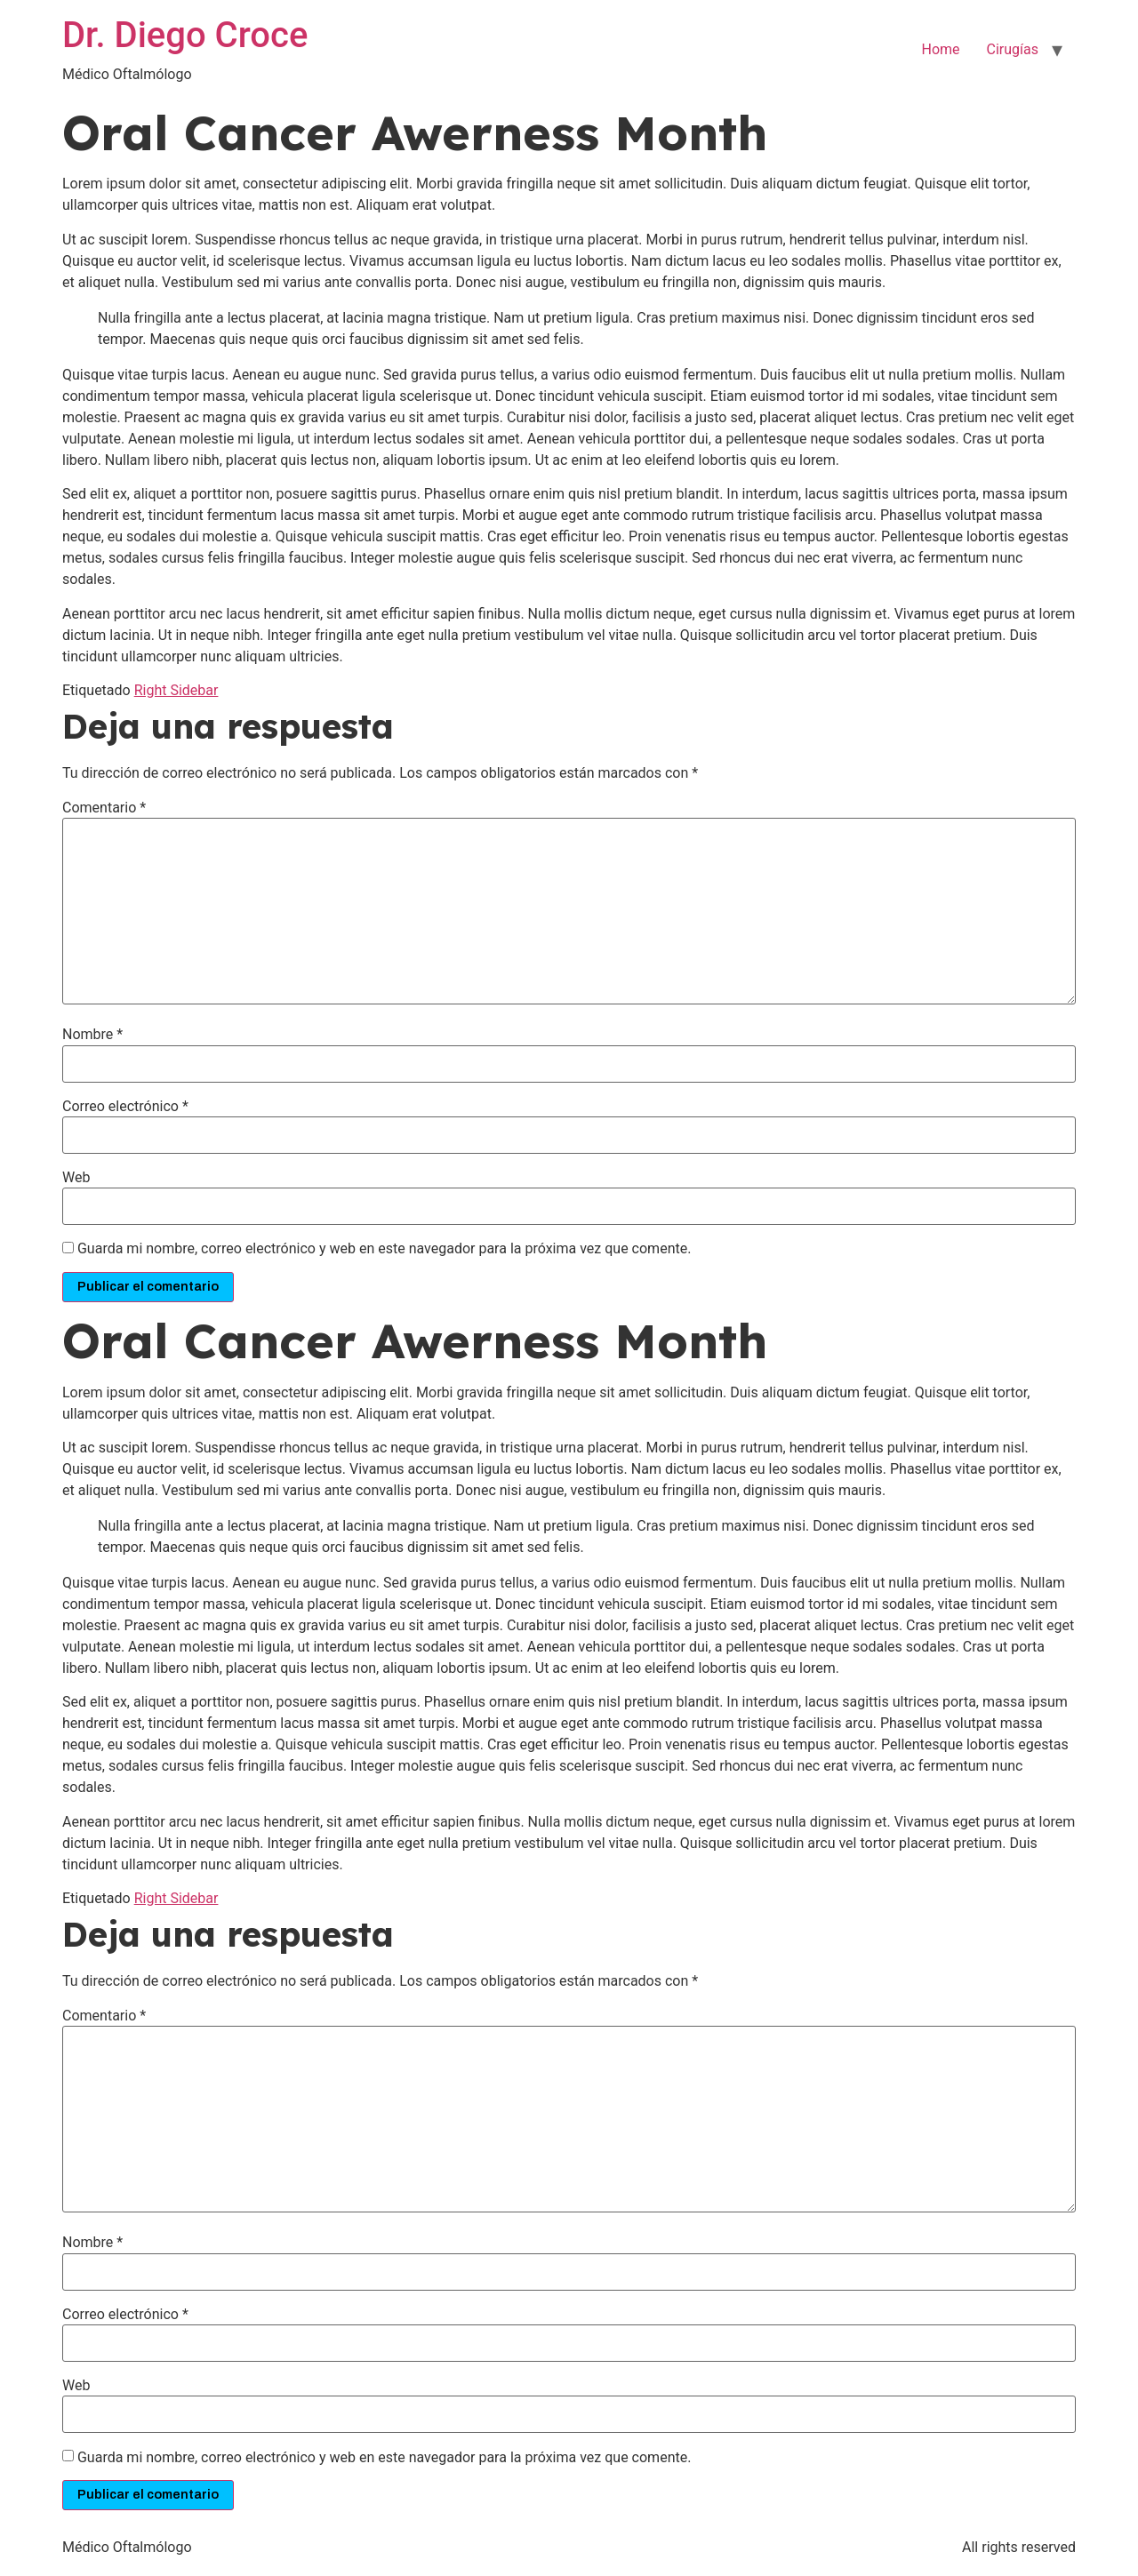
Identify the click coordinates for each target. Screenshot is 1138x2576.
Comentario (104, 808)
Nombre (92, 1035)
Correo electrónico (125, 1107)
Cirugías (1012, 49)
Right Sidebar (176, 690)
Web (76, 1178)
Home (940, 49)
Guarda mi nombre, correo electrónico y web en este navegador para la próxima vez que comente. (384, 1249)
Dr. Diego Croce (185, 35)
